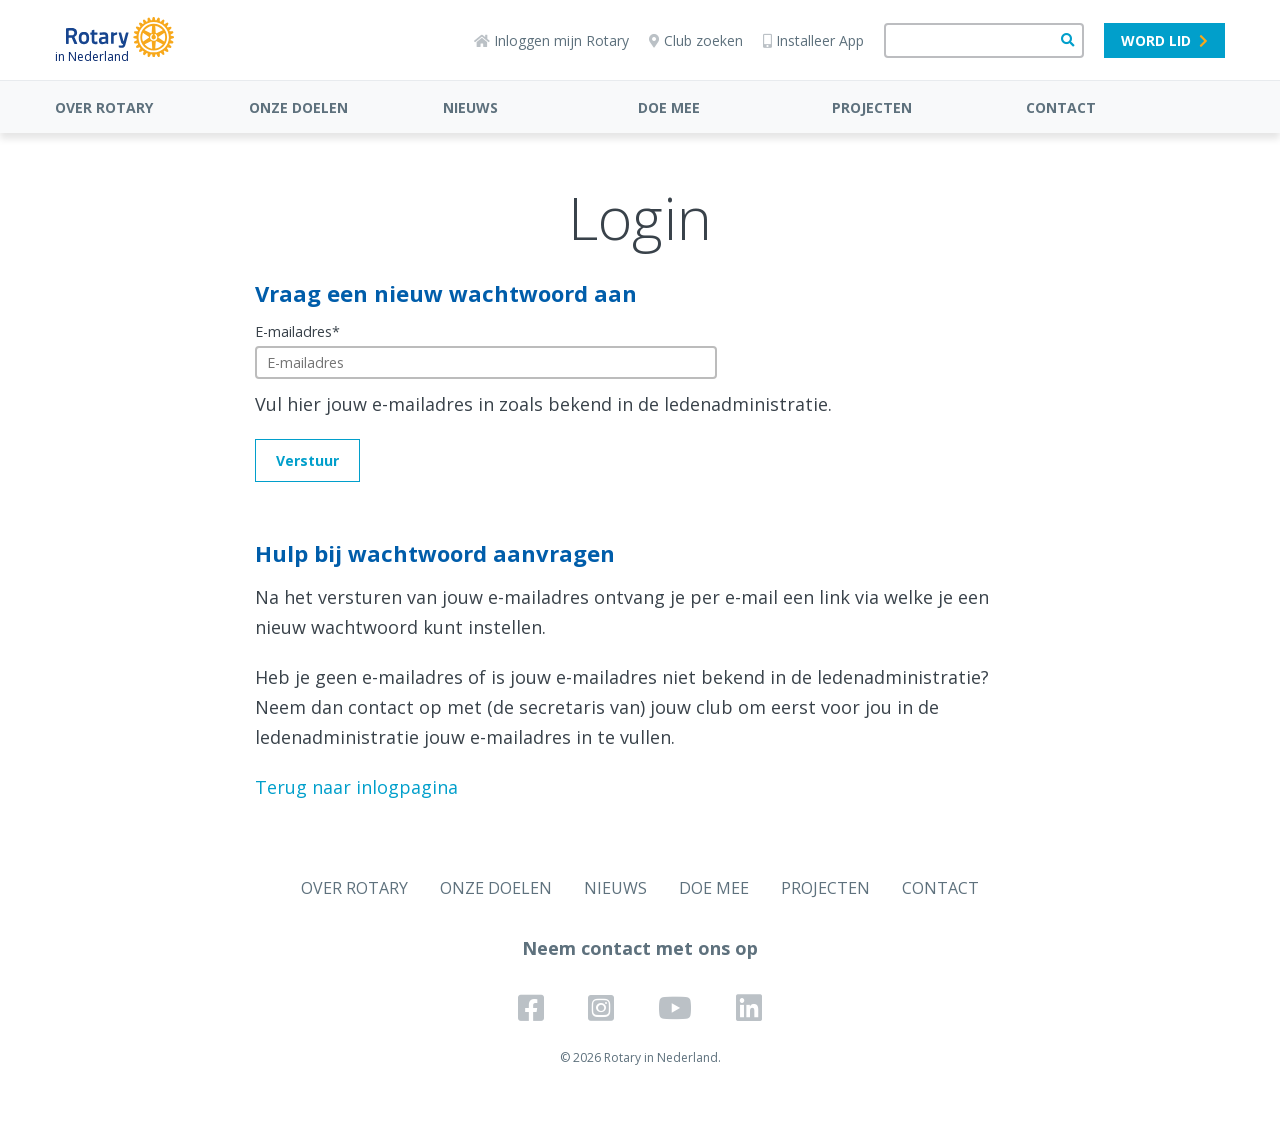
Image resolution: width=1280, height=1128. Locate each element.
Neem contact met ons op (640, 948)
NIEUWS (470, 107)
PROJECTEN (872, 107)
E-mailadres (297, 331)
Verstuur (307, 460)
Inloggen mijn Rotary (551, 40)
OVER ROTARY (104, 107)
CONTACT (1061, 107)
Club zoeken (696, 40)
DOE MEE (669, 107)
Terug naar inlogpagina (356, 787)
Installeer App (813, 40)
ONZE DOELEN (298, 107)
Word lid (1164, 40)
